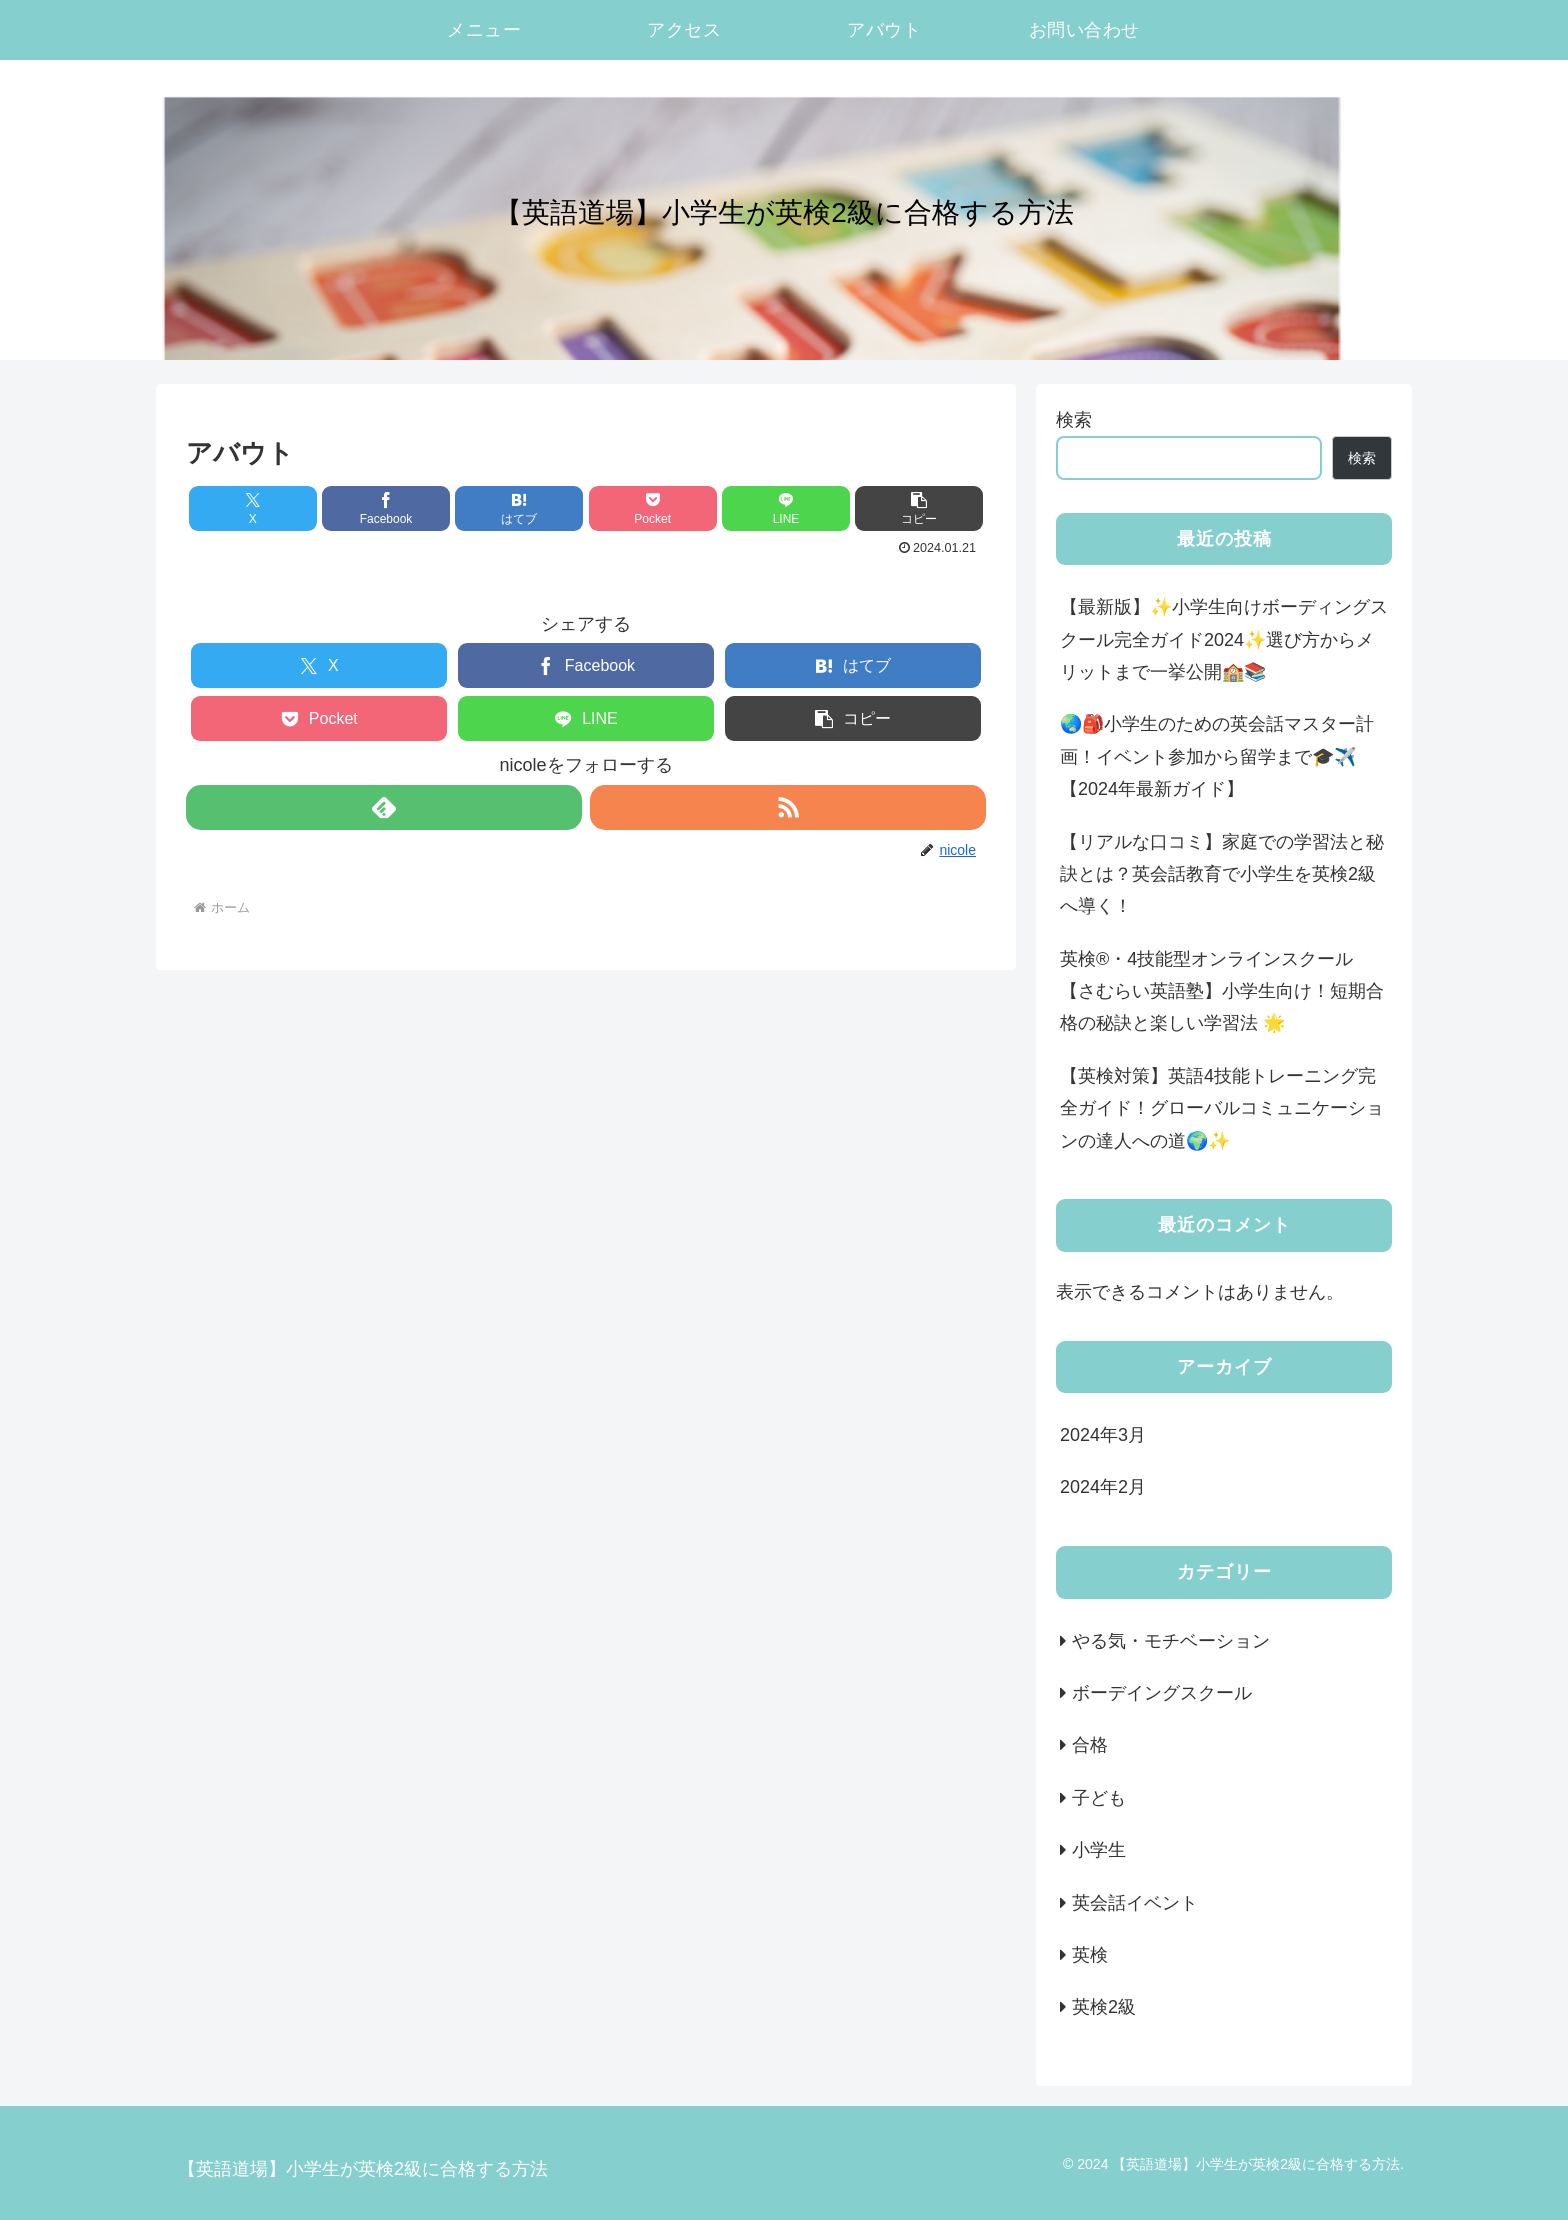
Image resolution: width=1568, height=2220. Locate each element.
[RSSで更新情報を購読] (788, 807)
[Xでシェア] (253, 508)
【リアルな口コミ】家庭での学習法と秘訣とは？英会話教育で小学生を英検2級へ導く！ (1222, 874)
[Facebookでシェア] (386, 508)
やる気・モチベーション (1171, 1641)
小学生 (1099, 1850)
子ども (1108, 1798)
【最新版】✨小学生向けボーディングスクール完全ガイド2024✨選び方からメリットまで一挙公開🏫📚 (1224, 639)
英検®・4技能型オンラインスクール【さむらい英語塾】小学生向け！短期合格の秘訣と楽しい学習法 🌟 (1222, 991)
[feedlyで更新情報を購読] (384, 807)
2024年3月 (1103, 1435)
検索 (1074, 420)
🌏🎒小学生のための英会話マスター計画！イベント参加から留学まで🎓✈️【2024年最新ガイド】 (1217, 756)
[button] (919, 508)
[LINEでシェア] (786, 508)
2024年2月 (1103, 1487)
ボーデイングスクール (1162, 1693)
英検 (1090, 1955)
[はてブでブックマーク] (519, 508)
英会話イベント (1135, 1903)
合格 (1090, 1745)
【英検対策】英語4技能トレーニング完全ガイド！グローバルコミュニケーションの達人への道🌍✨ (1222, 1108)
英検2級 (1104, 2007)
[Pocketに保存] (653, 508)
